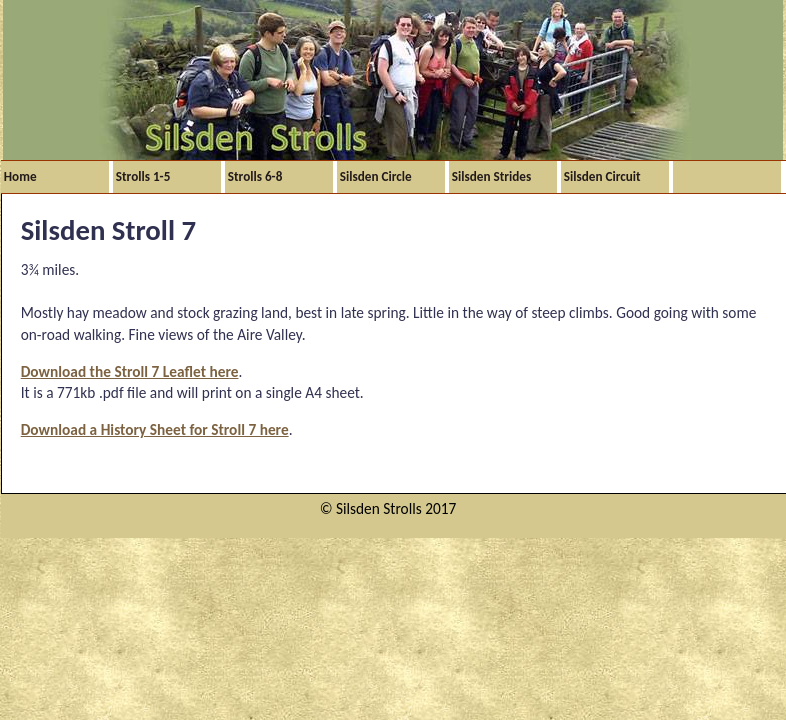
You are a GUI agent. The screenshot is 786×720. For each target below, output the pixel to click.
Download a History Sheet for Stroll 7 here (155, 429)
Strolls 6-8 (255, 176)
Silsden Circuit (602, 176)
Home (20, 176)
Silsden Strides (491, 176)
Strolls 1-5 (143, 176)
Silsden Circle (376, 176)
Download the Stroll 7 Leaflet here (130, 371)
